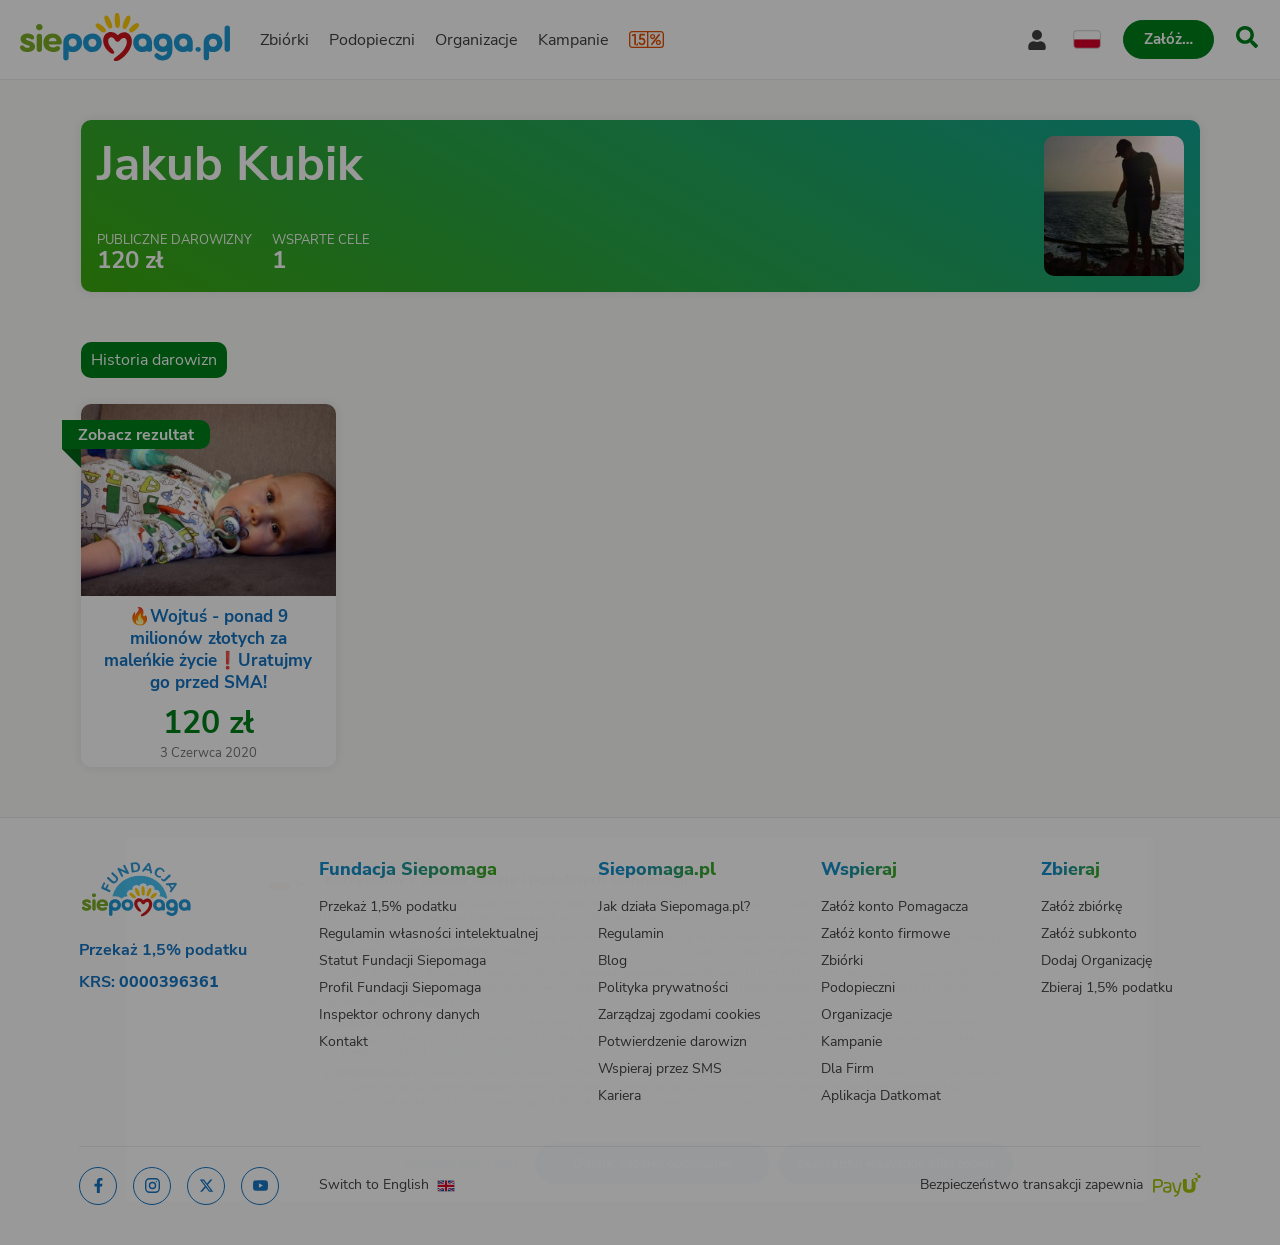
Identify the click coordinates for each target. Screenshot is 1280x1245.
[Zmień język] (201, 850)
